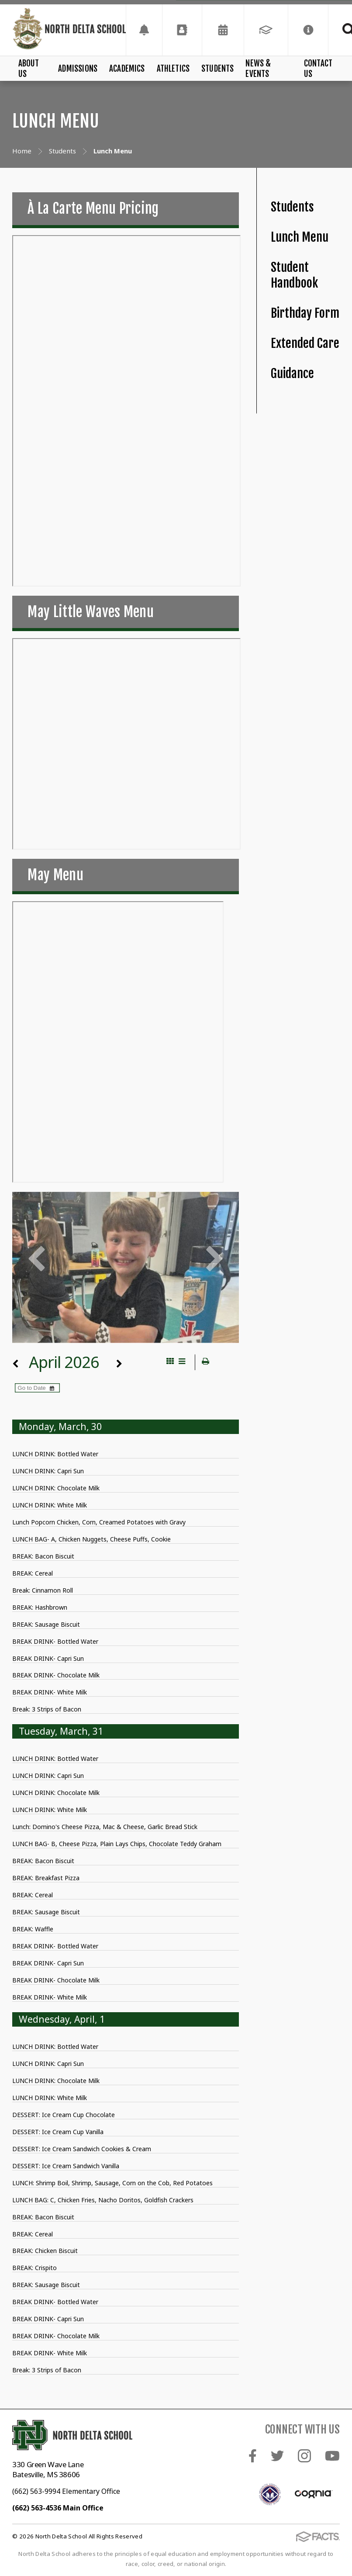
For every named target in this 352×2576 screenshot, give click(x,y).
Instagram (304, 2455)
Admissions (77, 68)
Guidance (292, 373)
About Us (28, 68)
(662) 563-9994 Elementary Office (66, 2491)
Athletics (173, 68)
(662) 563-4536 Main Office (58, 2508)
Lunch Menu (299, 237)
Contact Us (318, 68)
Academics (127, 68)
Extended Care (305, 343)
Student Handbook (294, 275)
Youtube (332, 2455)
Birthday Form (305, 313)
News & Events (258, 68)
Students (217, 68)
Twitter (277, 2455)
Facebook (252, 2455)
